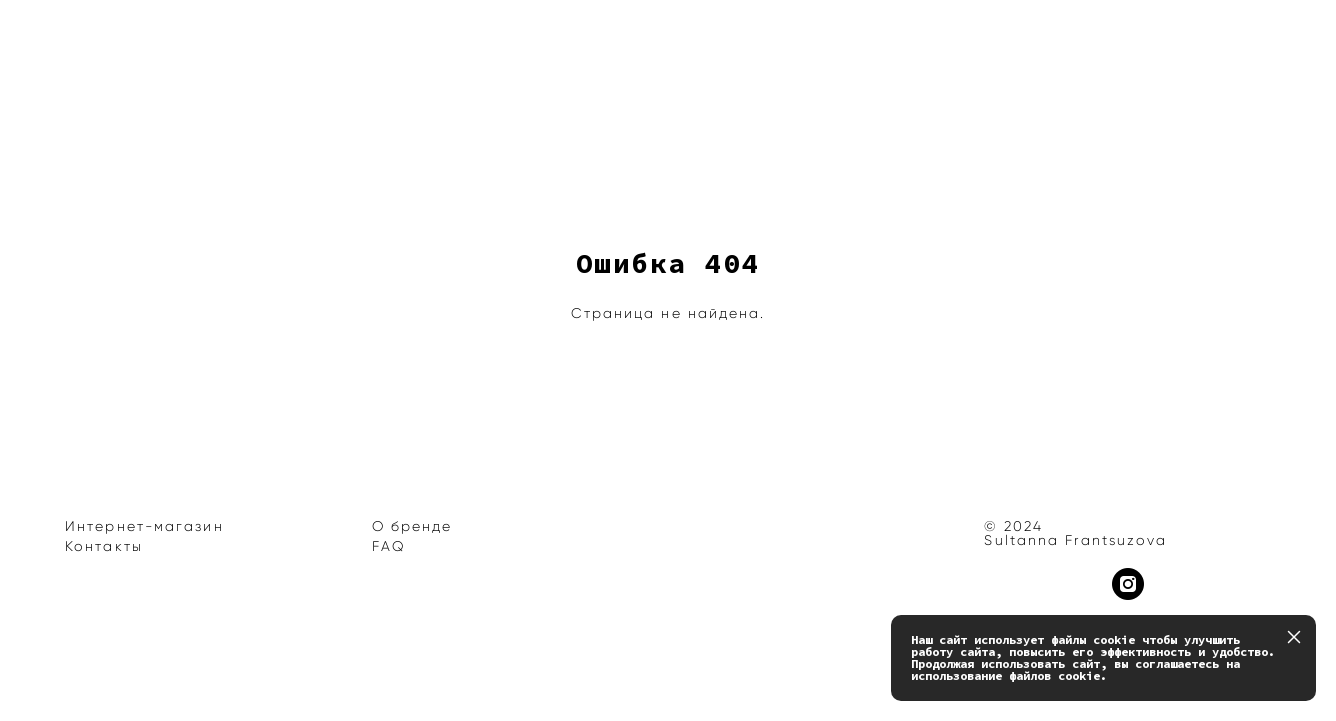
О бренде (412, 526)
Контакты (104, 546)
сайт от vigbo (104, 675)
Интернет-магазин (144, 526)
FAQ (389, 546)
